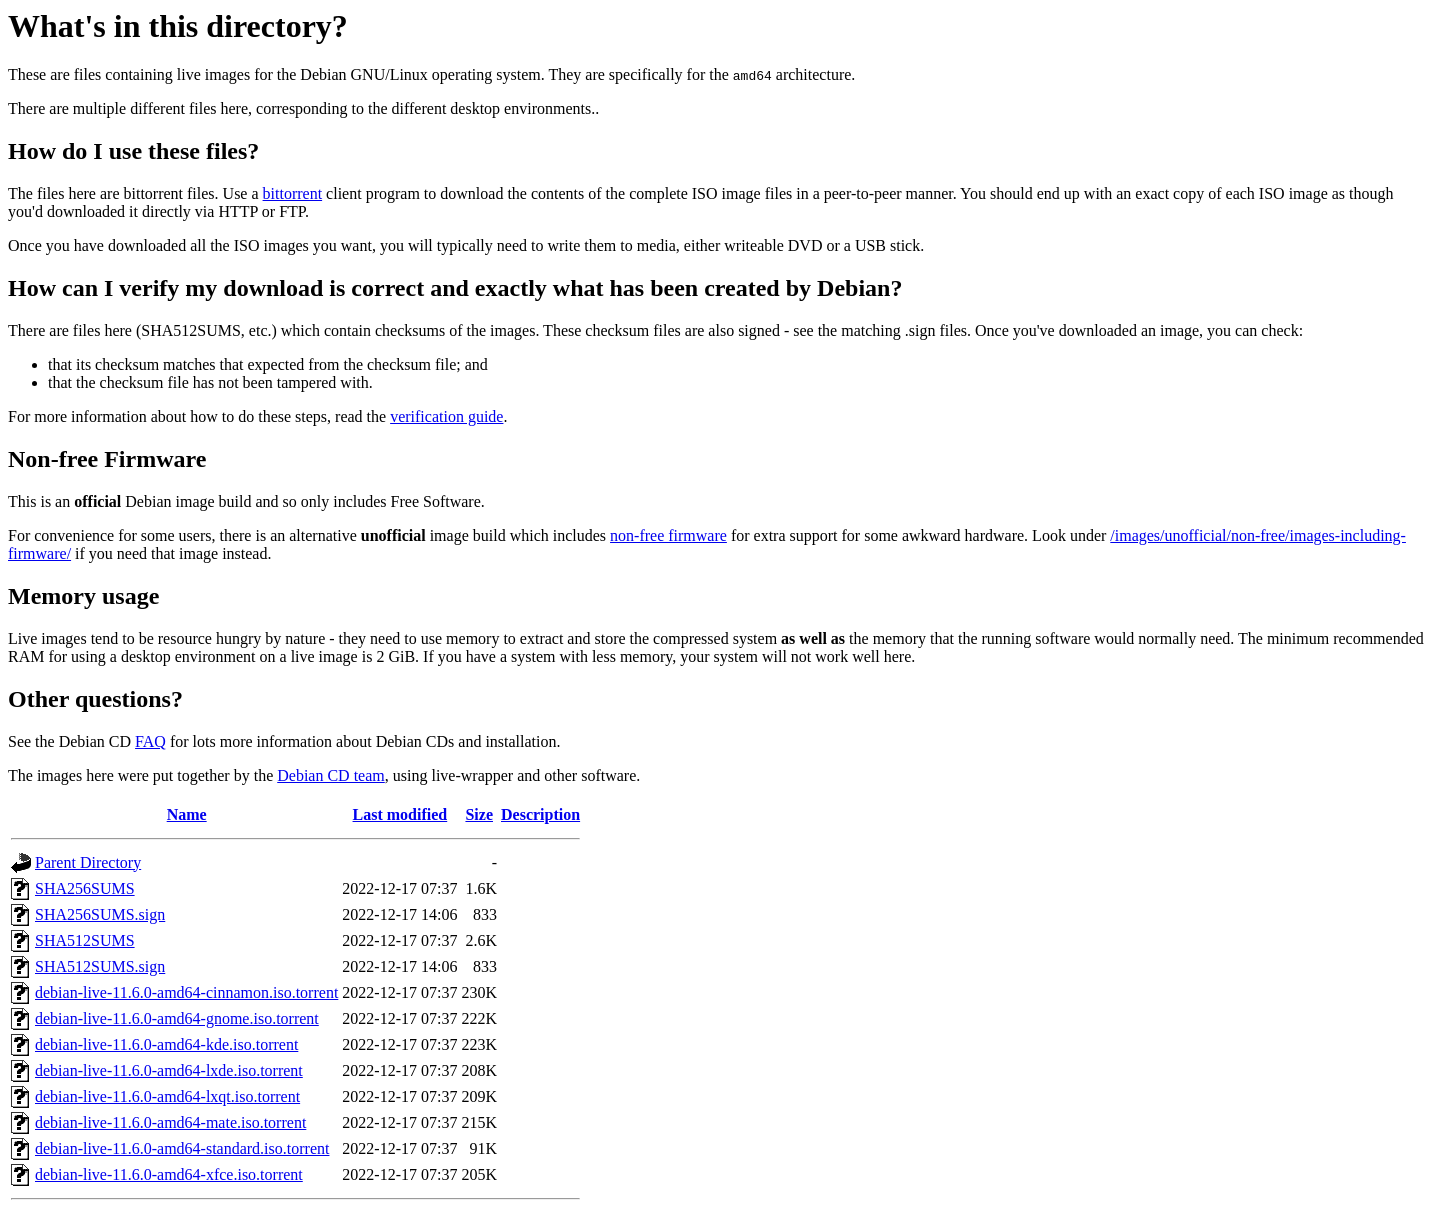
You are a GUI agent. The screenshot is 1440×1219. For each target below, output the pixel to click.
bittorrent (293, 193)
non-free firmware (668, 535)
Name (187, 814)
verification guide (446, 416)
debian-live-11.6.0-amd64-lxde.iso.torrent (169, 1070)
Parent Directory (88, 862)
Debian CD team (331, 775)
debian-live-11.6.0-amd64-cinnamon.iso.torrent (186, 992)
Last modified (400, 814)
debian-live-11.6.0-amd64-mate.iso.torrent (170, 1122)
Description (540, 814)
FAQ (150, 741)
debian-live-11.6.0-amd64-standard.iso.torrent (182, 1148)
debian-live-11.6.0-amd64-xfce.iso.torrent (169, 1174)
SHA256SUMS (85, 888)
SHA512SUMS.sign (100, 966)
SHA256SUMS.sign (100, 914)
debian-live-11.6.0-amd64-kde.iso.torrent (166, 1044)
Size (479, 814)
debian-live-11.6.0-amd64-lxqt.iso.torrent (167, 1096)
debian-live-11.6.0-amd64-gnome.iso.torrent (177, 1018)
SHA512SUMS (85, 940)
